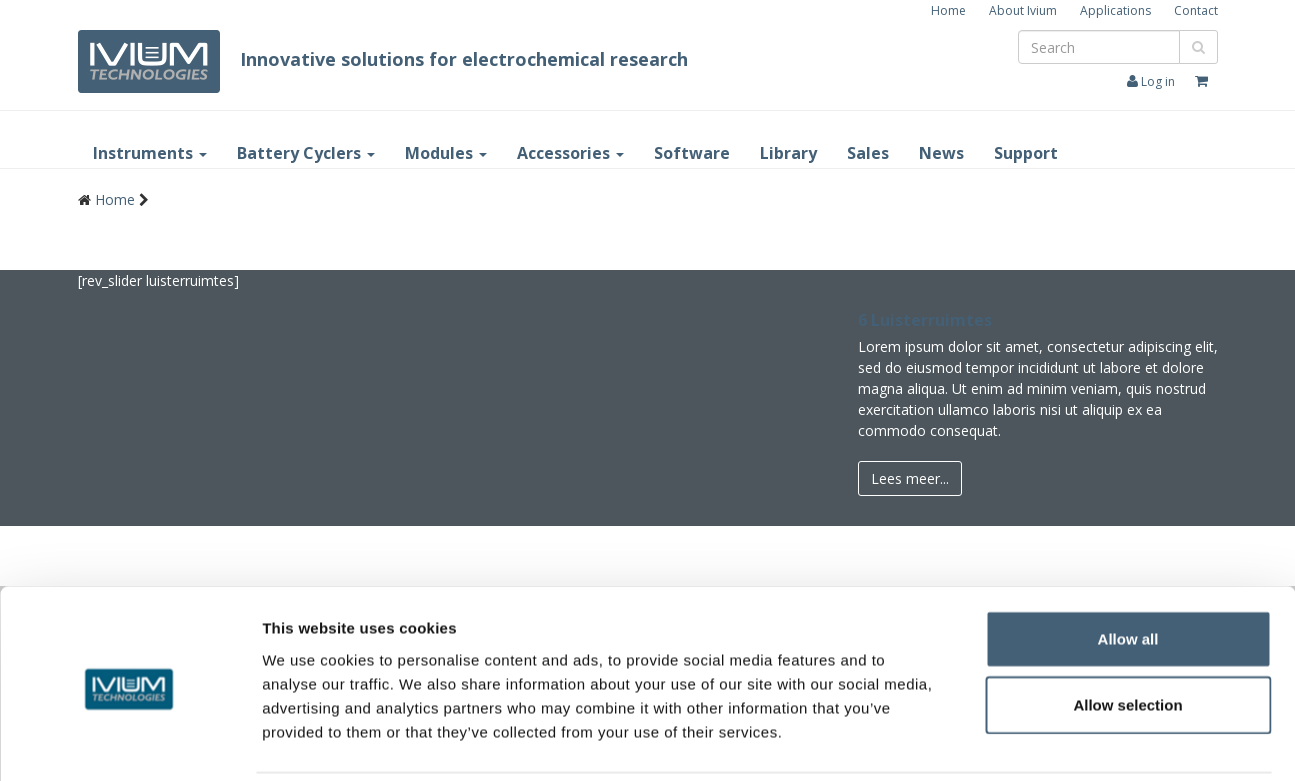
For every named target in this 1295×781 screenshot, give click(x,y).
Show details (1049, 742)
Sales (868, 153)
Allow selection (1127, 634)
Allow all (1128, 568)
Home (948, 10)
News (941, 153)
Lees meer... (910, 478)
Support (1026, 153)
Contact (1196, 10)
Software (692, 153)
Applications (1115, 10)
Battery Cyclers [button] (306, 153)
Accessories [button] (570, 153)
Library (788, 153)
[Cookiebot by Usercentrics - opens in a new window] (129, 742)
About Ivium (1023, 10)
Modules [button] (446, 153)
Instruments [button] (150, 153)
